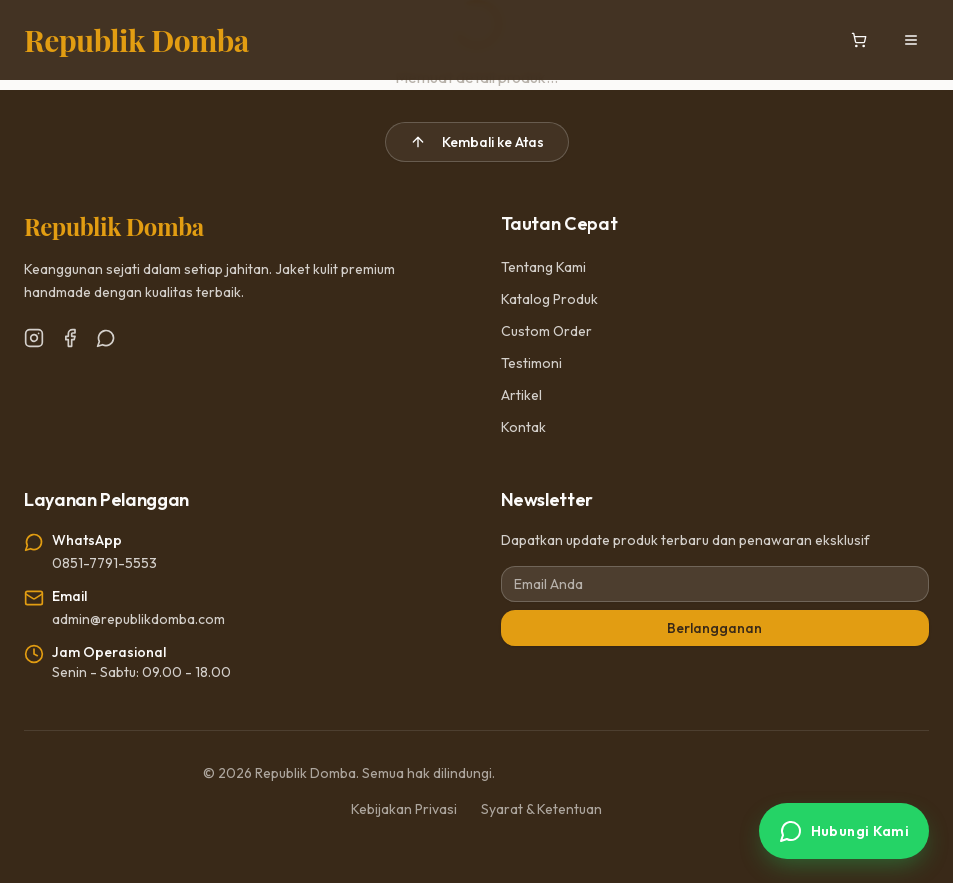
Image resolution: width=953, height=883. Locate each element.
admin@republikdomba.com (138, 619)
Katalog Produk (549, 299)
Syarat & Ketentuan (541, 809)
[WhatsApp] (106, 338)
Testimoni (531, 363)
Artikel (521, 395)
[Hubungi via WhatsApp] (844, 831)
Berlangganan (714, 628)
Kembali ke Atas (477, 142)
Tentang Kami (543, 267)
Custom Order (546, 331)
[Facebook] (70, 338)
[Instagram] (34, 338)
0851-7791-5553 (104, 563)
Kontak (523, 427)
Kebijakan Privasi (404, 809)
